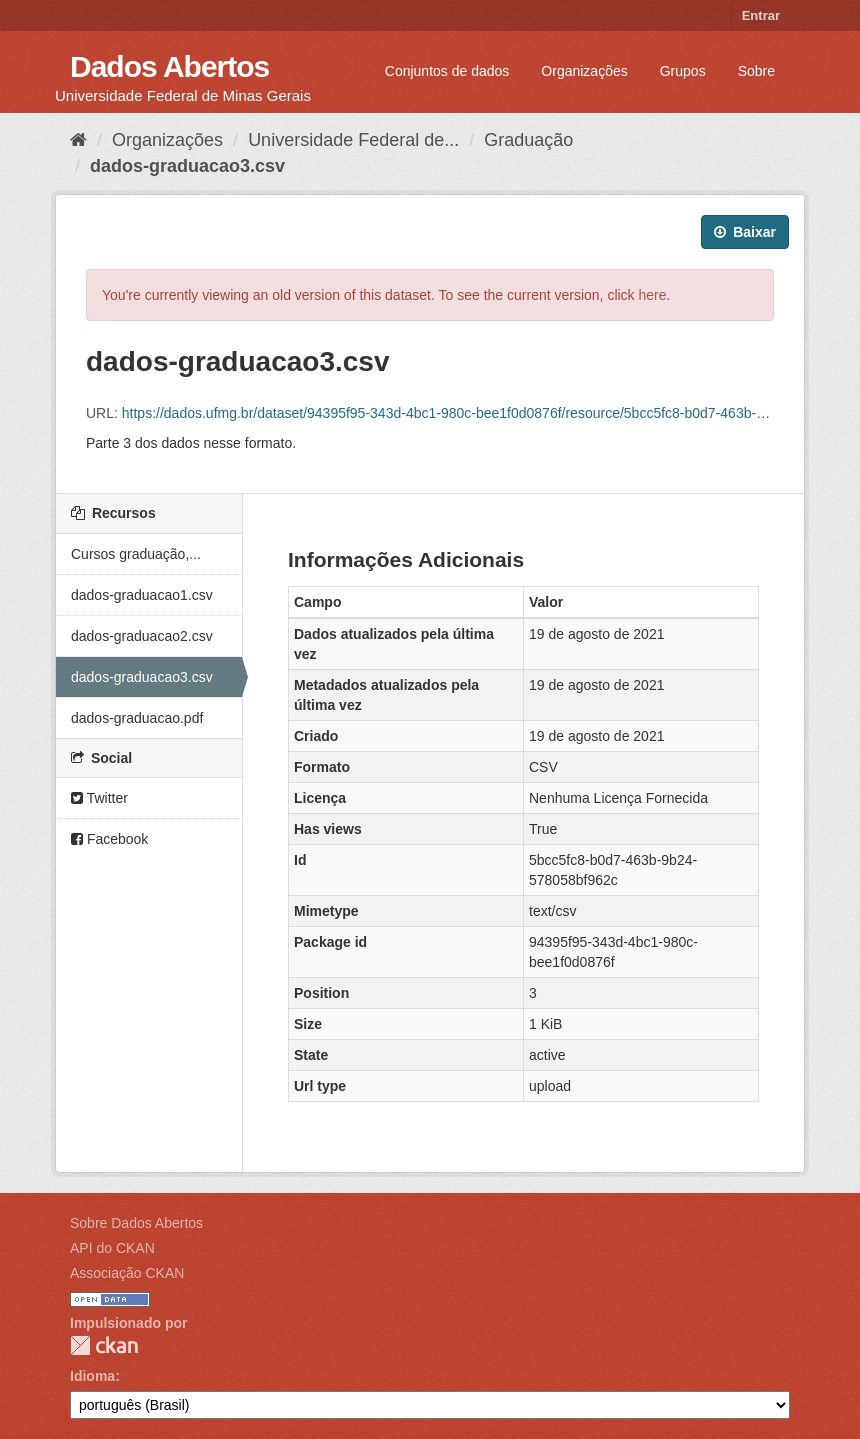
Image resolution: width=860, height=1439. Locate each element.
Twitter (99, 798)
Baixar (745, 232)
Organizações (584, 71)
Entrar (761, 15)
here (653, 295)
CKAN (104, 1345)
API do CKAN (112, 1248)
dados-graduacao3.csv (187, 166)
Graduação (528, 140)
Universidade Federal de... (353, 140)
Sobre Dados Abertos (136, 1223)
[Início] (78, 140)
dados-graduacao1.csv (142, 595)
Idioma (92, 1376)
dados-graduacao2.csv (142, 636)
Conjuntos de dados (447, 71)
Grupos (683, 71)
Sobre (756, 71)
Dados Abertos (169, 66)
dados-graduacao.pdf (137, 718)
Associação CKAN (127, 1273)
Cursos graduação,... (136, 554)
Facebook (109, 839)
